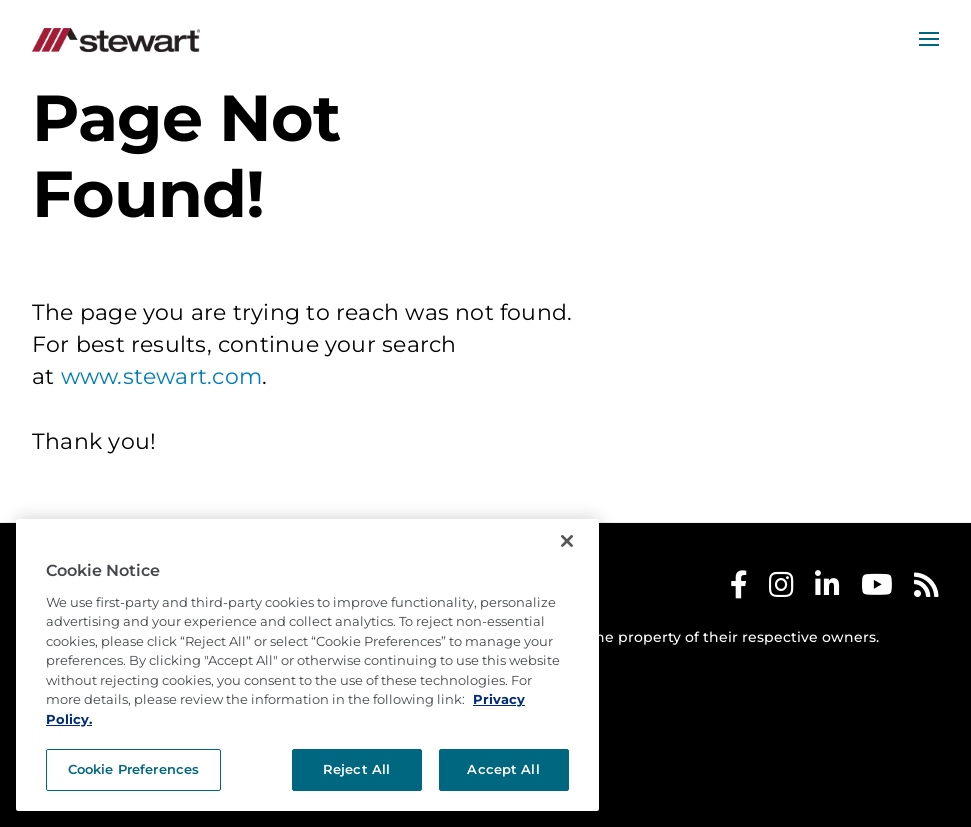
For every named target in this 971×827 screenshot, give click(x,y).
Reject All (356, 769)
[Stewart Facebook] (739, 589)
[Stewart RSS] (926, 589)
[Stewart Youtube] (877, 589)
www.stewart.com (161, 376)
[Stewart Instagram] (781, 589)
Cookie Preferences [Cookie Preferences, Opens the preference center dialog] (133, 769)
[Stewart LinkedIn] (827, 589)
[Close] (567, 541)
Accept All (503, 769)
